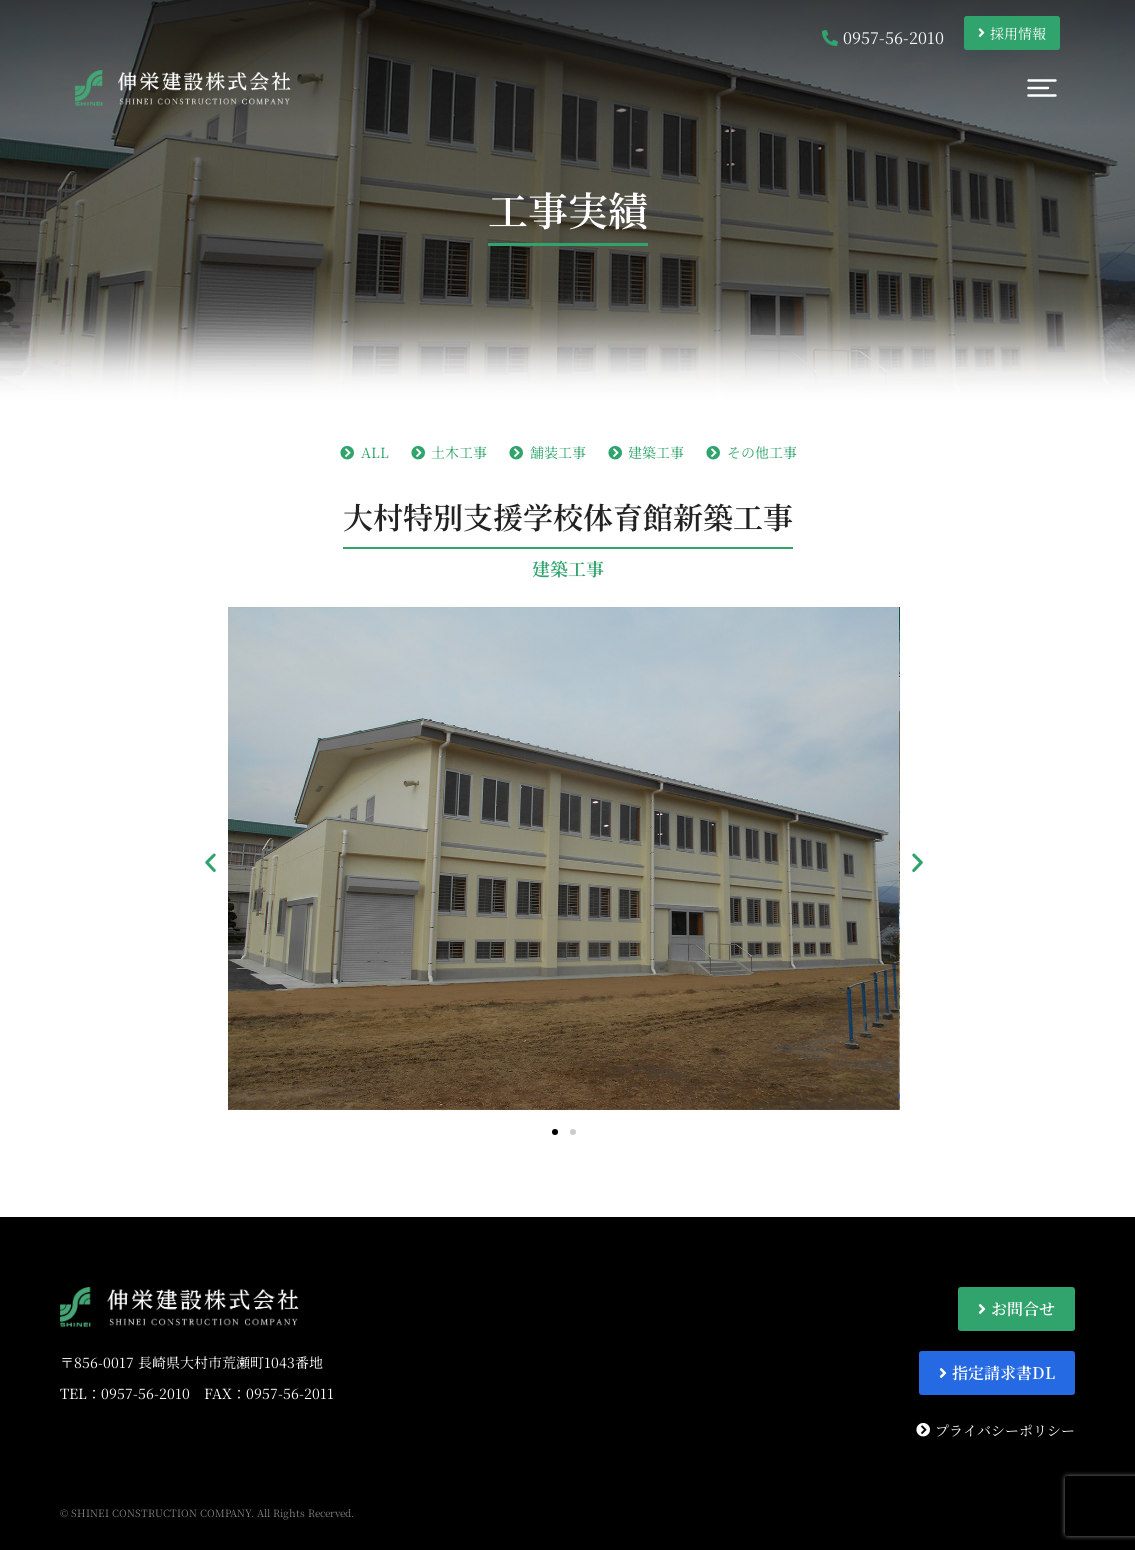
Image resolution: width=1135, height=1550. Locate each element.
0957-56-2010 (145, 1393)
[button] (210, 861)
